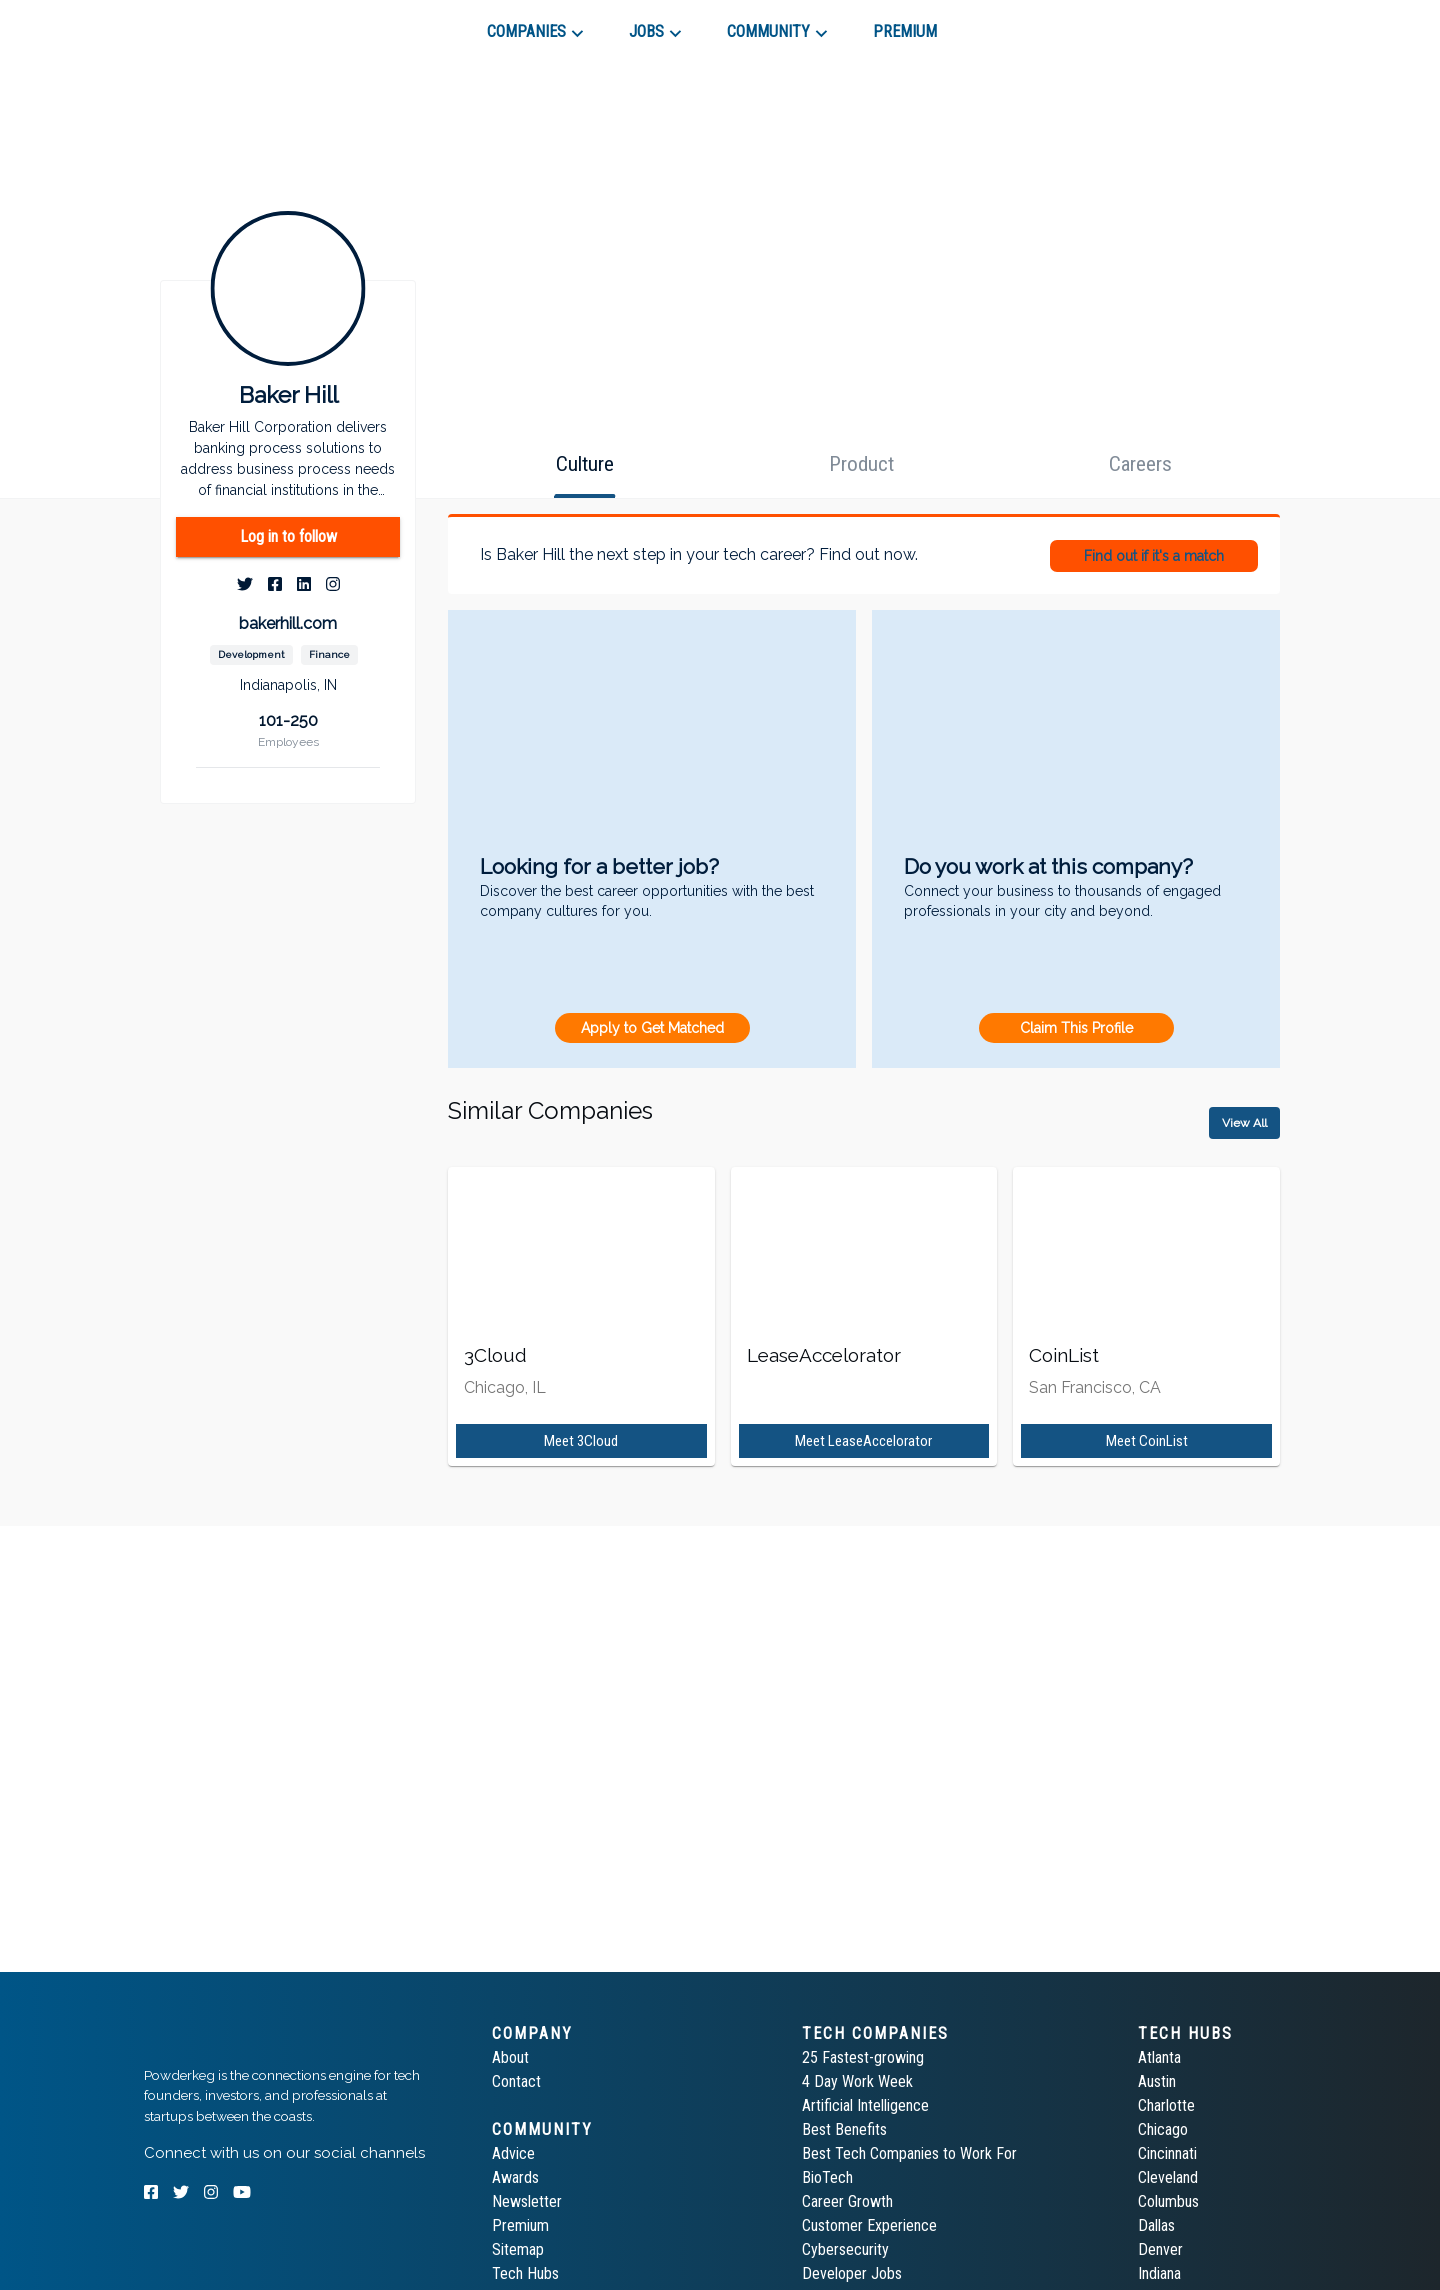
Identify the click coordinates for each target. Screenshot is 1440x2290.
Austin (1157, 2081)
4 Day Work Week (857, 2081)
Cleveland (1168, 2177)
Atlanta (1159, 2057)
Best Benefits (844, 2129)
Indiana (1159, 2273)
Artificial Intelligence (865, 2105)
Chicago (1163, 2129)
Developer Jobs (852, 2273)
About (510, 2057)
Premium (520, 2225)
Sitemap (518, 2249)
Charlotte (1166, 2105)
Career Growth (847, 2201)
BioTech (827, 2177)
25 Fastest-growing (863, 2057)
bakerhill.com (288, 623)
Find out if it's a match (1154, 556)
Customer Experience (869, 2225)
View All (1244, 1123)
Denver (1160, 2249)
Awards (515, 2177)
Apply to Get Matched (652, 1028)
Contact (516, 2081)
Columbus (1168, 2201)
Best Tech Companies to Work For (909, 2153)
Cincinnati (1167, 2153)
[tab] (215, 24)
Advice (513, 2153)
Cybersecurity (845, 2249)
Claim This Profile (1076, 1028)
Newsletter (527, 2201)
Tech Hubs (525, 2273)
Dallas (1156, 2225)
